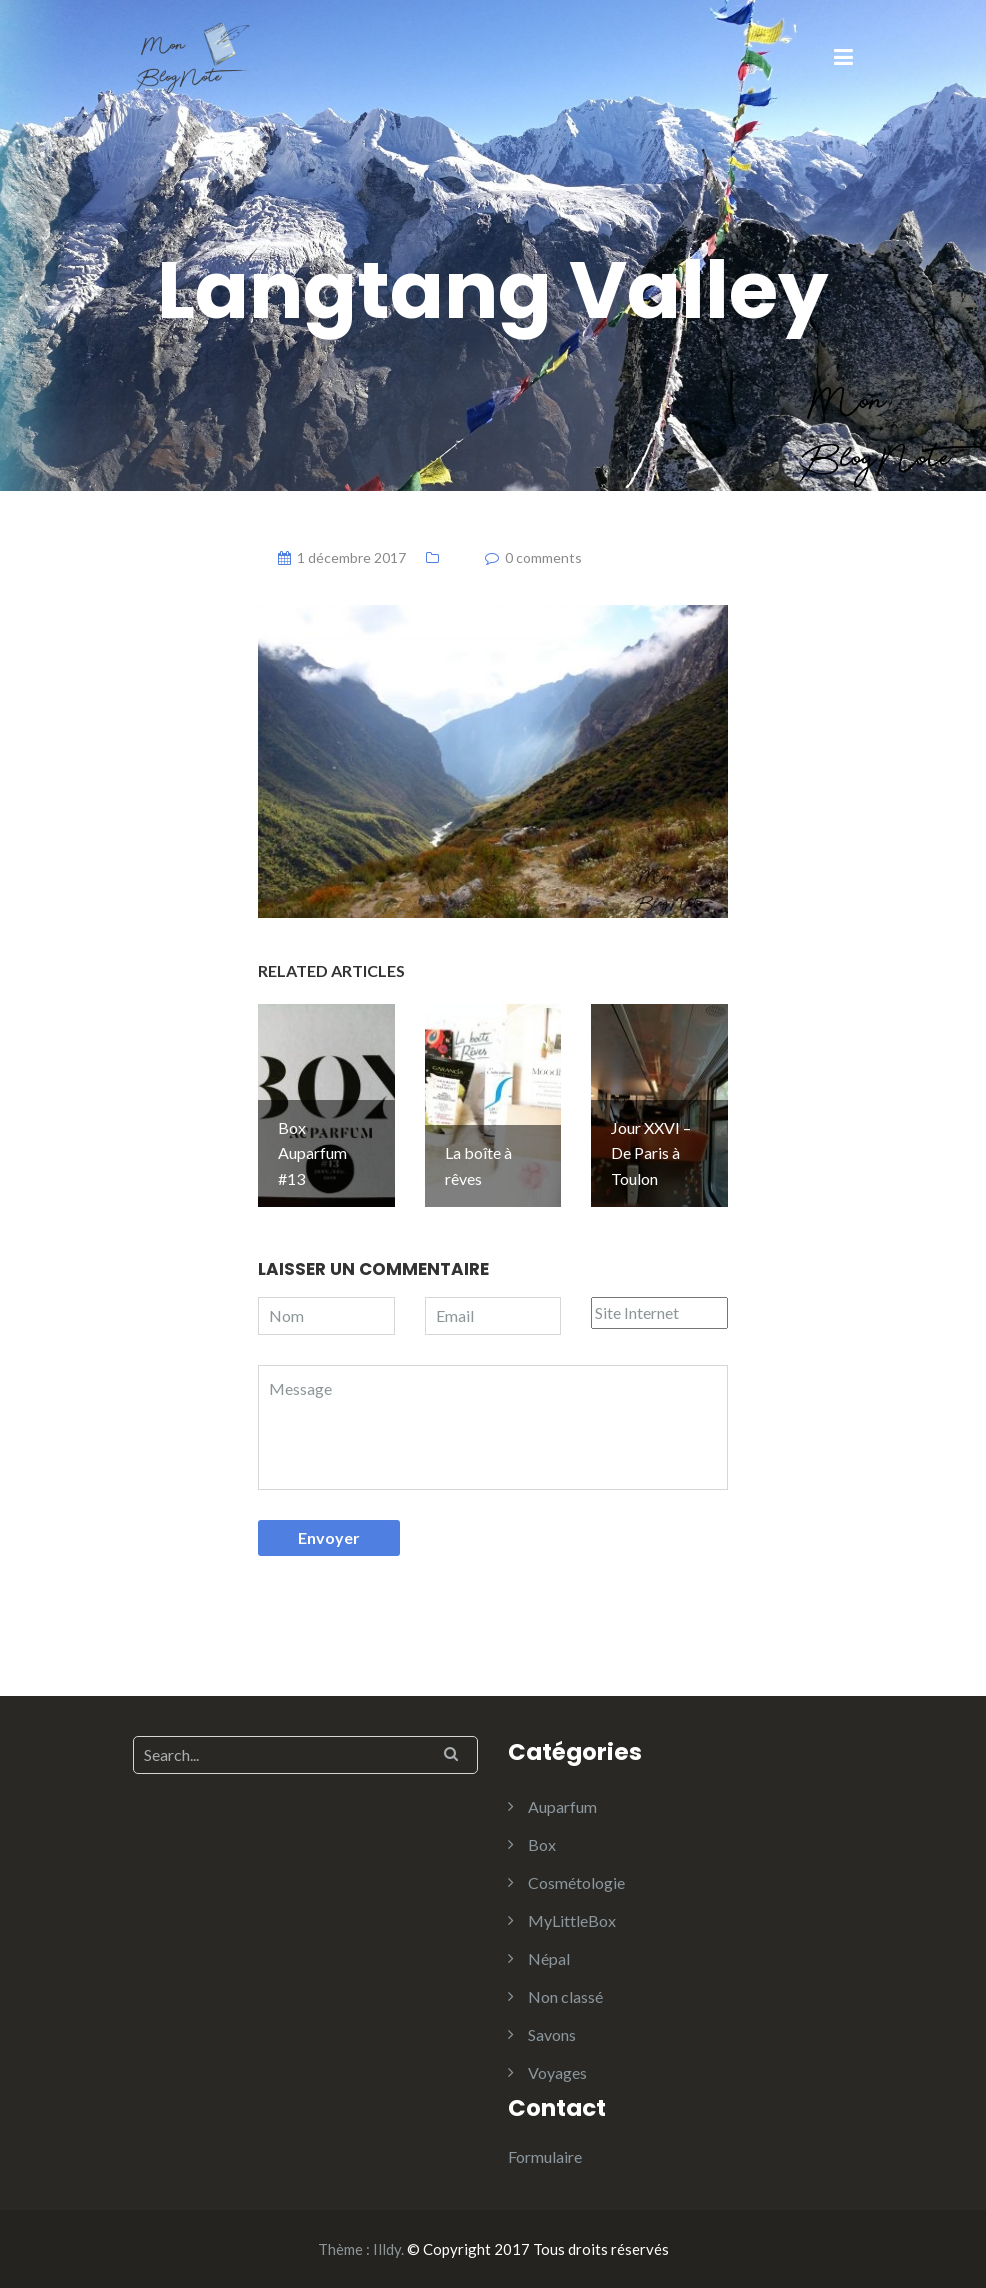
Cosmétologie (576, 1882)
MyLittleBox (572, 1920)
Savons (552, 2034)
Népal (549, 1958)
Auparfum (562, 1806)
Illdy (387, 2249)
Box (542, 1844)
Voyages (557, 2072)
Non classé (565, 1996)
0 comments (543, 557)
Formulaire (545, 2156)
